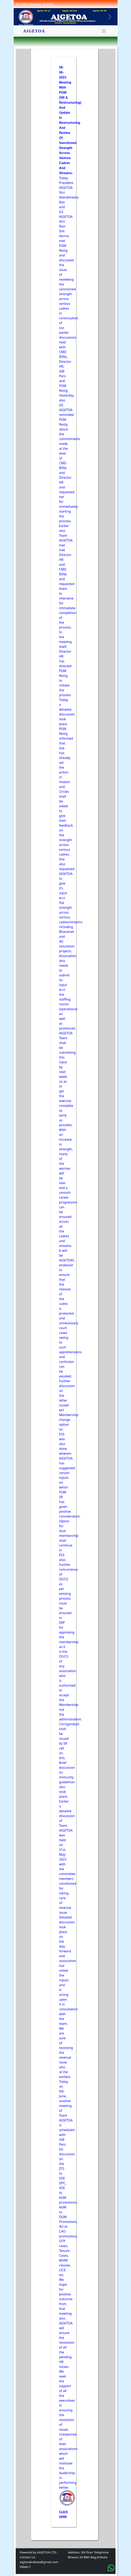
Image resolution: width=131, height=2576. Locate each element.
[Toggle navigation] (104, 31)
